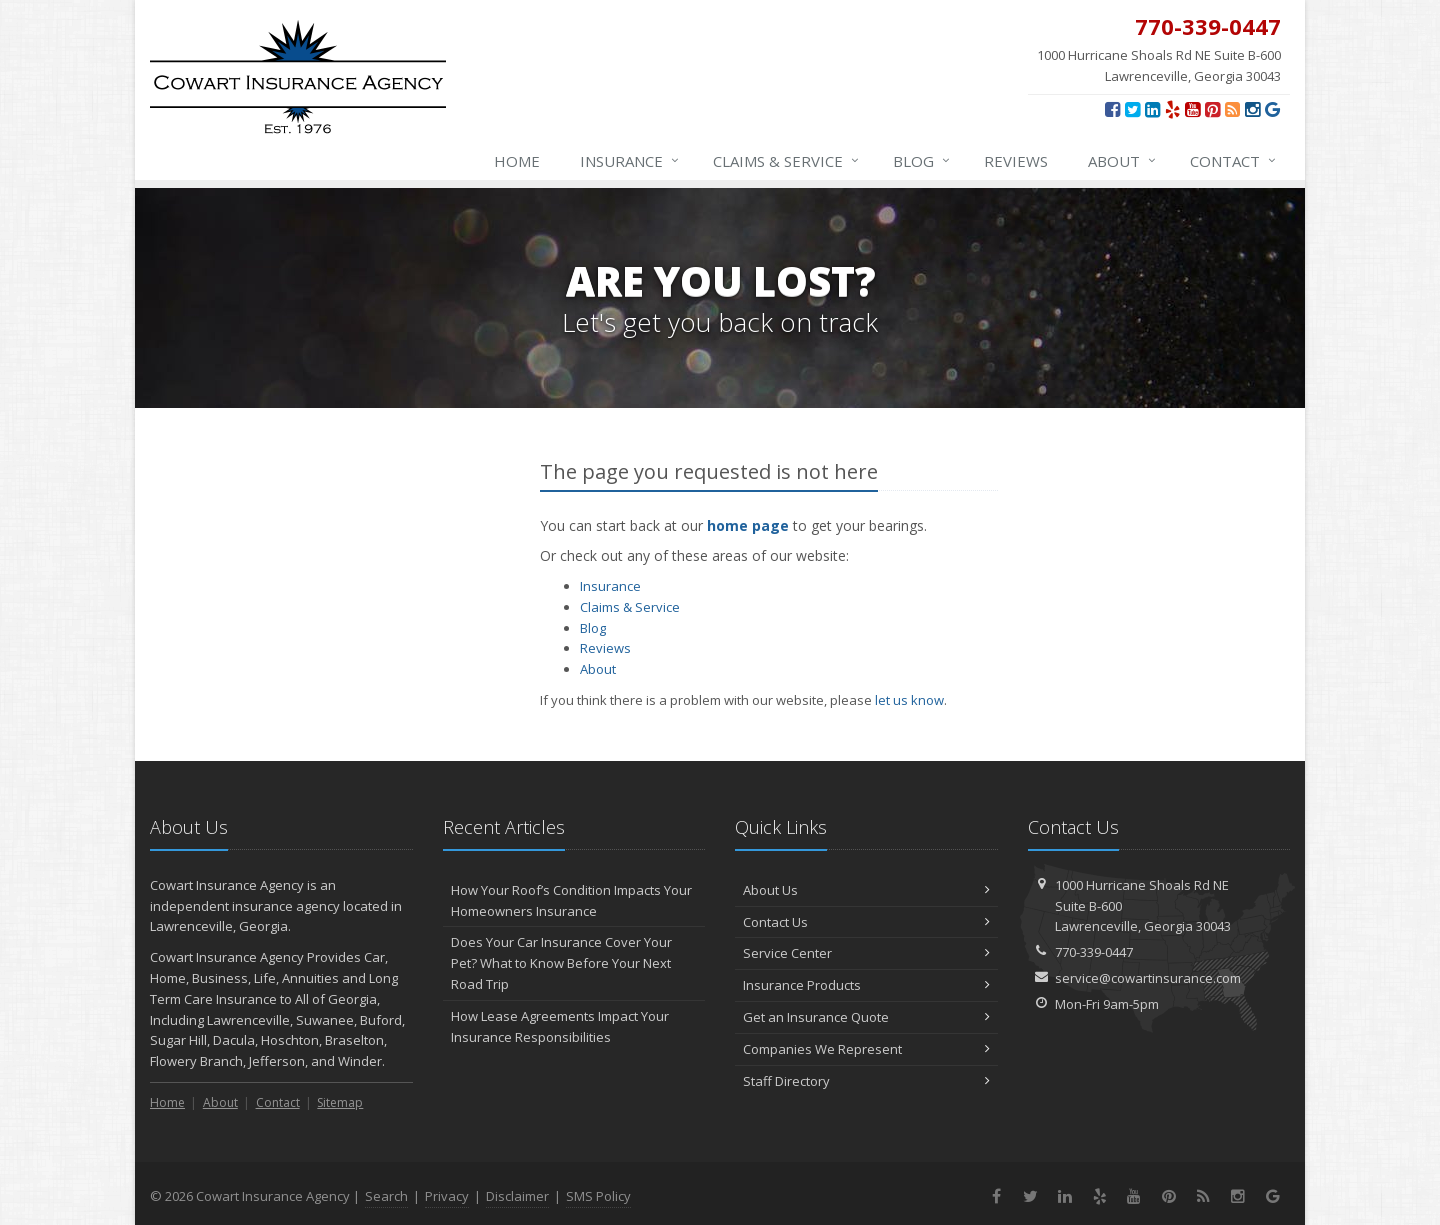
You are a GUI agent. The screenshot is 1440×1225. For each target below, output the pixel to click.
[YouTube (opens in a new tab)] (1192, 109)
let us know (909, 700)
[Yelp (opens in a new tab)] (1172, 109)
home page (748, 525)
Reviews (1016, 161)
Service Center (866, 953)
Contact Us (866, 922)
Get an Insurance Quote (866, 1017)
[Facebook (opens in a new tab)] (1112, 109)
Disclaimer (517, 1196)
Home (517, 161)
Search (386, 1196)
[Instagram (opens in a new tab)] (1252, 109)
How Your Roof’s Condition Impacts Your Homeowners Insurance (571, 900)
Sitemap (340, 1102)
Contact (1234, 161)
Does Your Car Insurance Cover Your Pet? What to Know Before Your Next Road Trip (561, 963)
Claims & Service (787, 161)
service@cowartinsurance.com (1148, 978)
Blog (922, 161)
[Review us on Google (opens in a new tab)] (1272, 109)
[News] (1232, 109)
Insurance (630, 161)
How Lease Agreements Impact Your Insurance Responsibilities (560, 1026)
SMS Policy (598, 1196)
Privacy (447, 1196)
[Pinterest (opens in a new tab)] (1212, 109)
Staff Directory (866, 1081)
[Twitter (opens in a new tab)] (1132, 109)
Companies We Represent (866, 1049)
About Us (866, 890)
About (1123, 161)
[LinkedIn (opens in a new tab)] (1152, 109)
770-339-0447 (1094, 952)
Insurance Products (866, 985)
